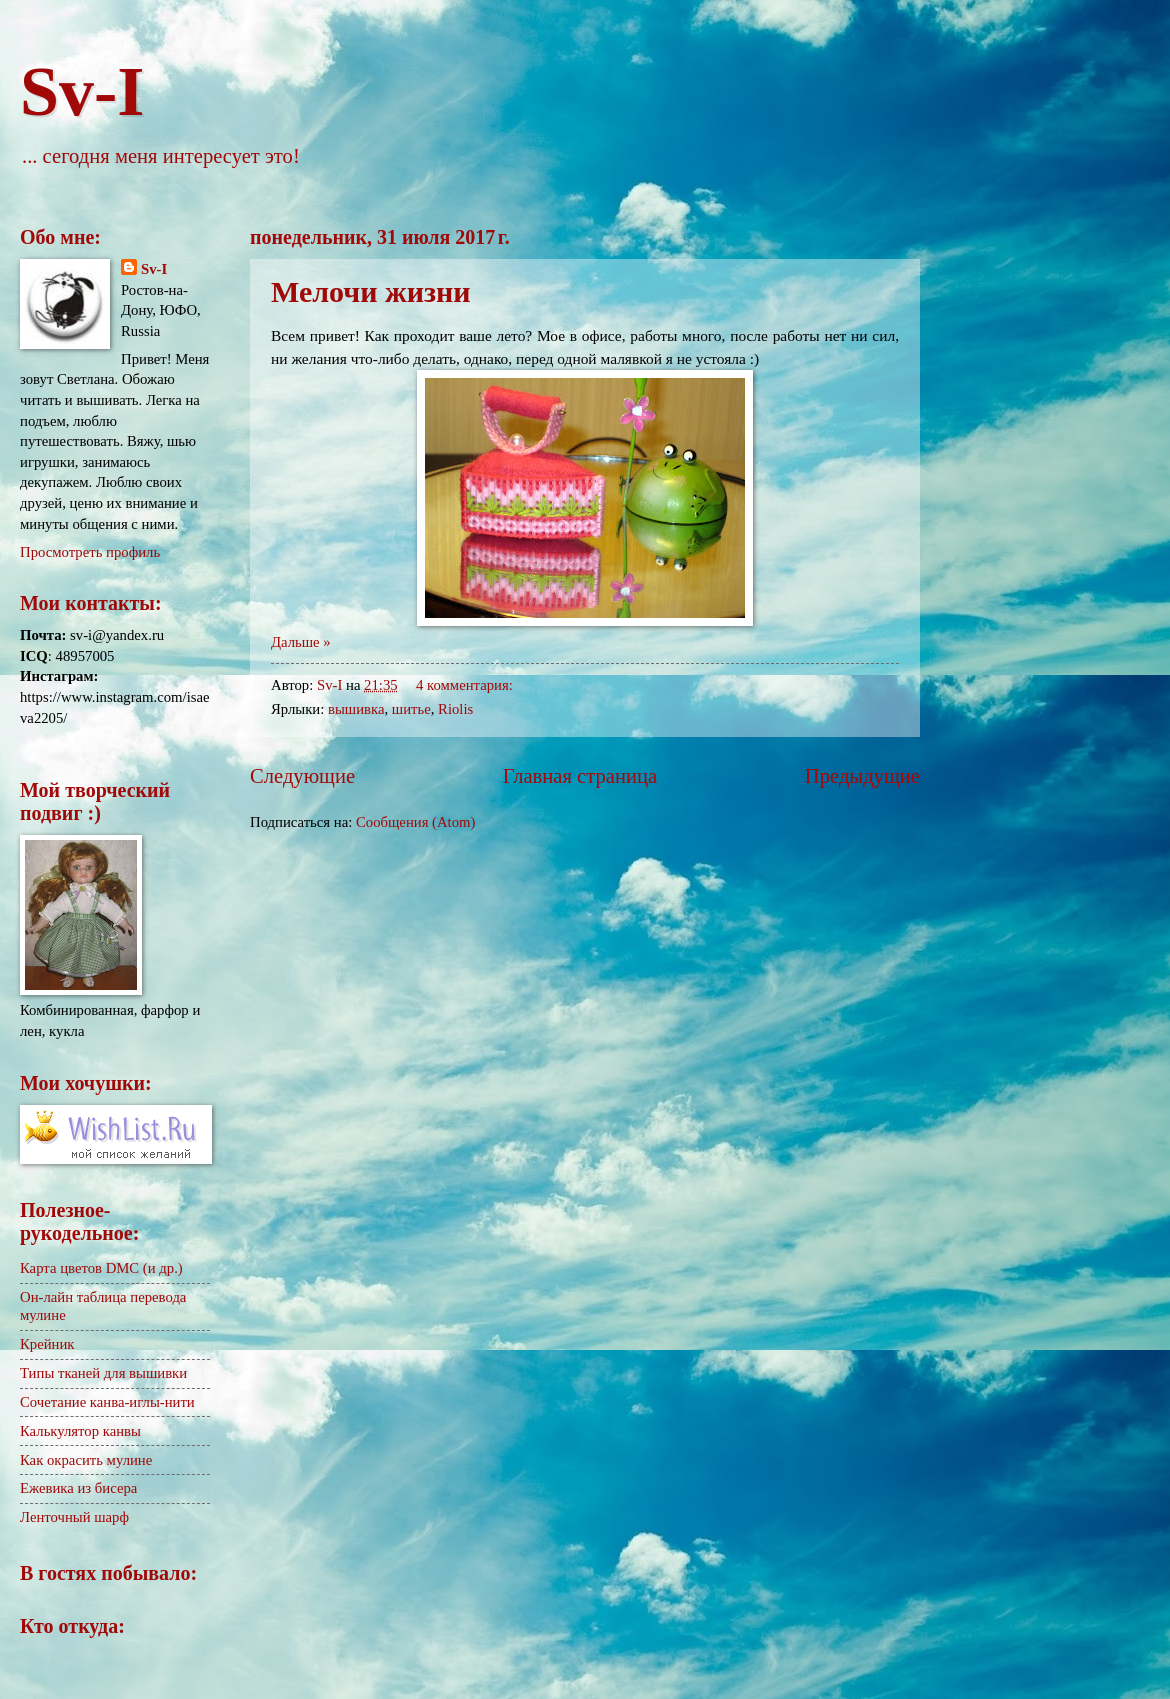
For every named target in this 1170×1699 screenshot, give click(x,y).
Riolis (455, 709)
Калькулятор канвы (80, 1431)
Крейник (47, 1344)
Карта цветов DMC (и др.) (101, 1268)
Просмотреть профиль (90, 552)
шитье (411, 709)
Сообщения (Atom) (415, 822)
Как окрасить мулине (86, 1460)
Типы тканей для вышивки (103, 1373)
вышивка (356, 709)
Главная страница (580, 776)
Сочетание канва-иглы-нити (107, 1402)
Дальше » (301, 642)
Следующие (302, 776)
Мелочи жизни (371, 291)
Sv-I (82, 91)
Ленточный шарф (74, 1517)
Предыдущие (862, 776)
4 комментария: (466, 685)
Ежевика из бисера (78, 1488)
